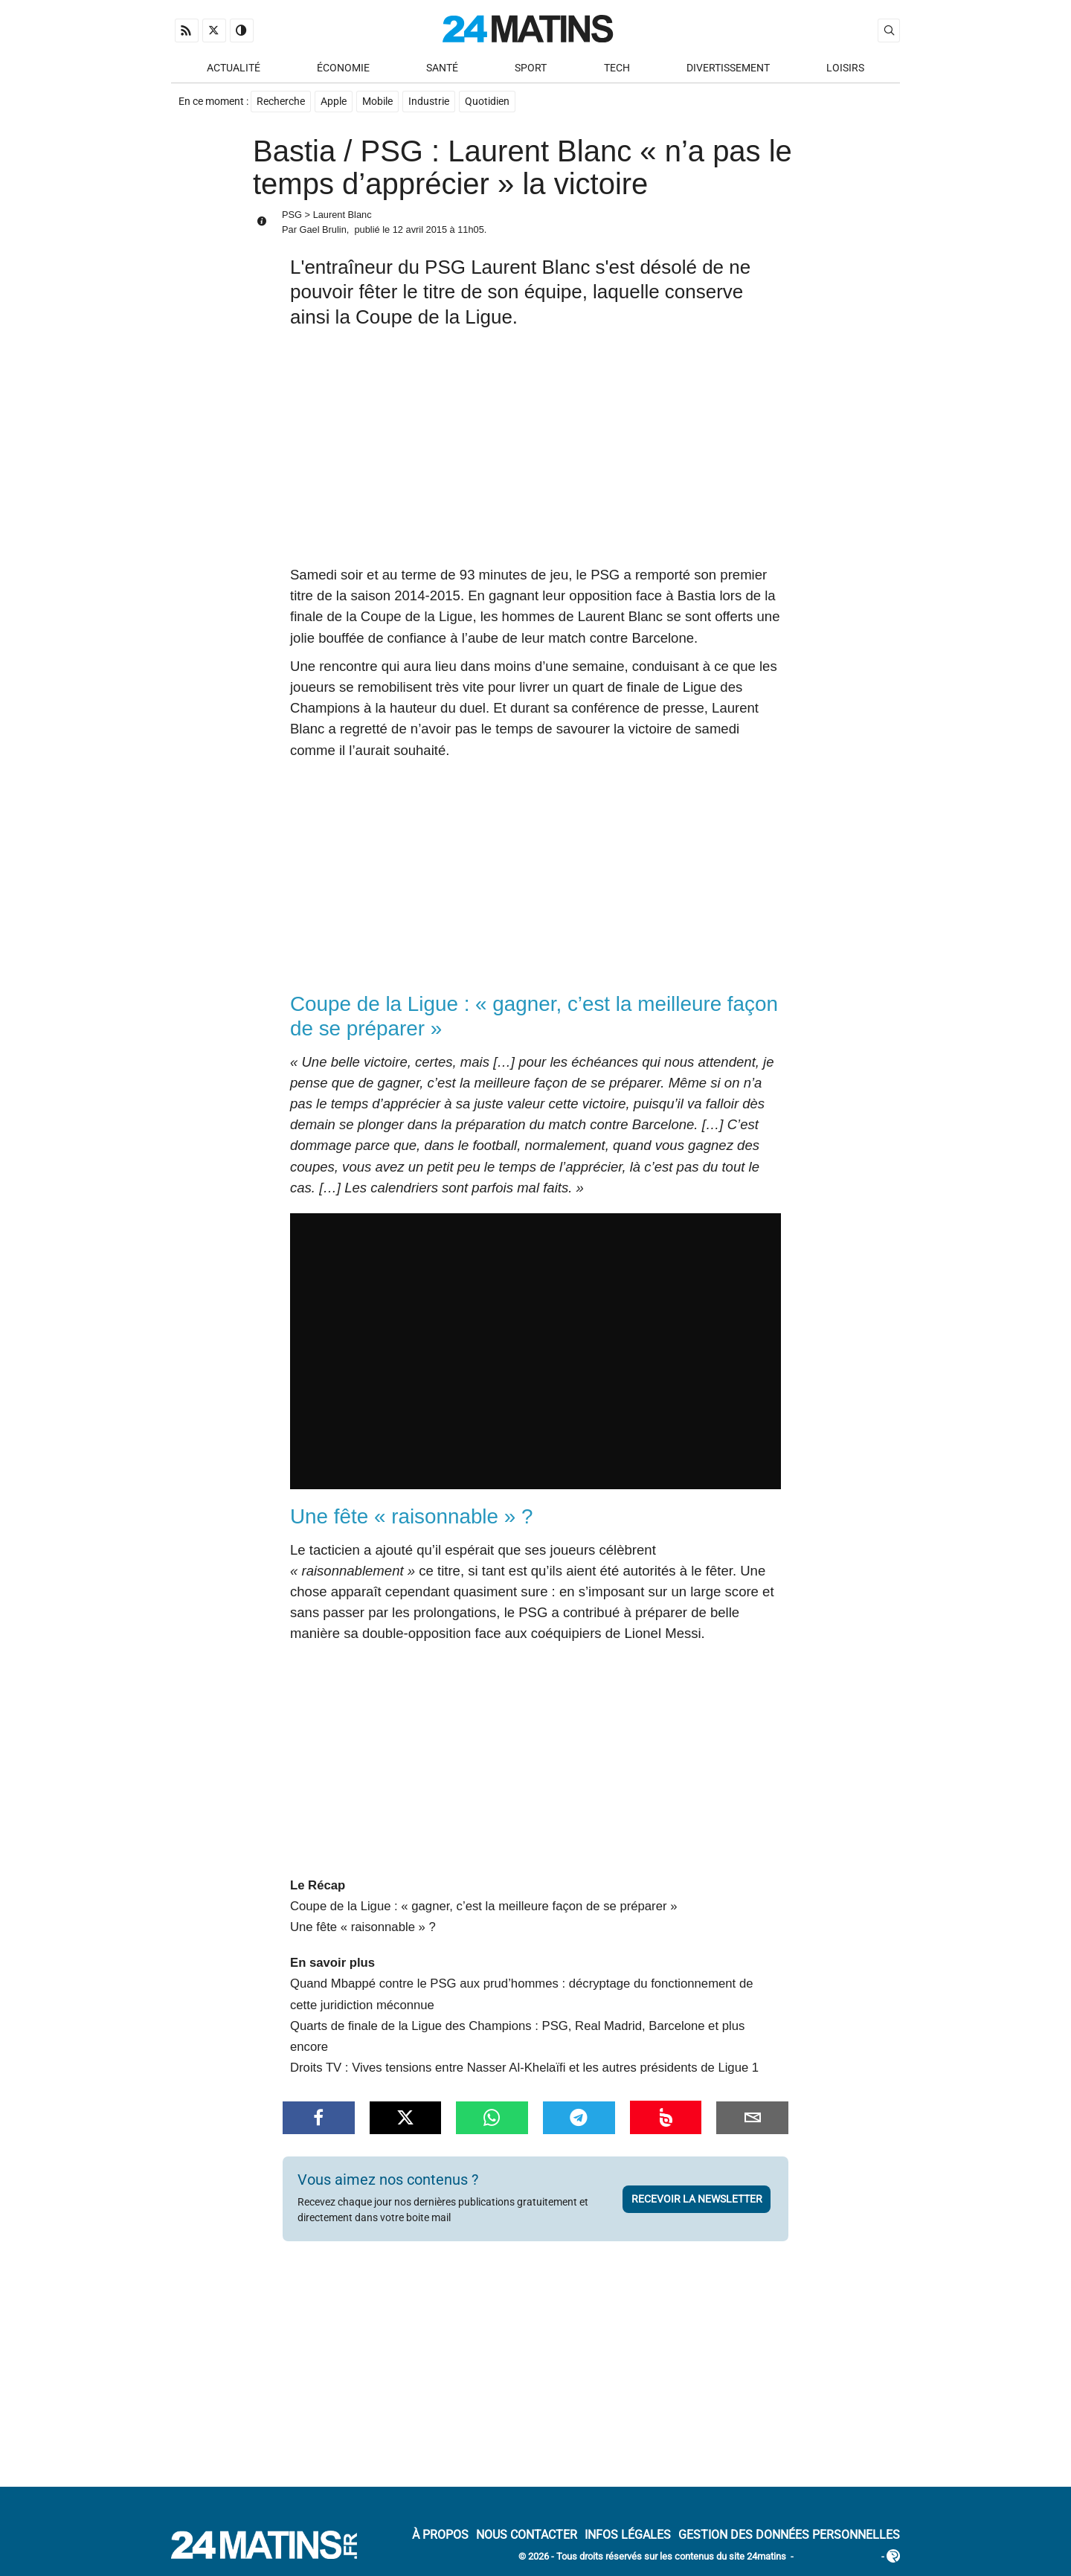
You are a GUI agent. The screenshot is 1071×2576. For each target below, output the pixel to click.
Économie (343, 68)
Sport (531, 68)
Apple (334, 101)
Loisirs (845, 68)
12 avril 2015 (420, 229)
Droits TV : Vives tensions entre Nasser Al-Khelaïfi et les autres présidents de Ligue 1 (524, 2068)
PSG (292, 214)
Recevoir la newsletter (696, 2199)
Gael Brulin (322, 229)
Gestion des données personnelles (789, 2535)
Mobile (377, 101)
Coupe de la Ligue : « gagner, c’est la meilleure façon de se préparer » (483, 1906)
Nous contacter (526, 2535)
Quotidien (487, 101)
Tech (617, 68)
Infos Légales (628, 2535)
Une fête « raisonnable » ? (363, 1927)
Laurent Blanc (342, 214)
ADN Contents (837, 2557)
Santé (442, 68)
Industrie (428, 101)
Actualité (233, 68)
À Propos (440, 2535)
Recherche (281, 101)
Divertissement (728, 68)
